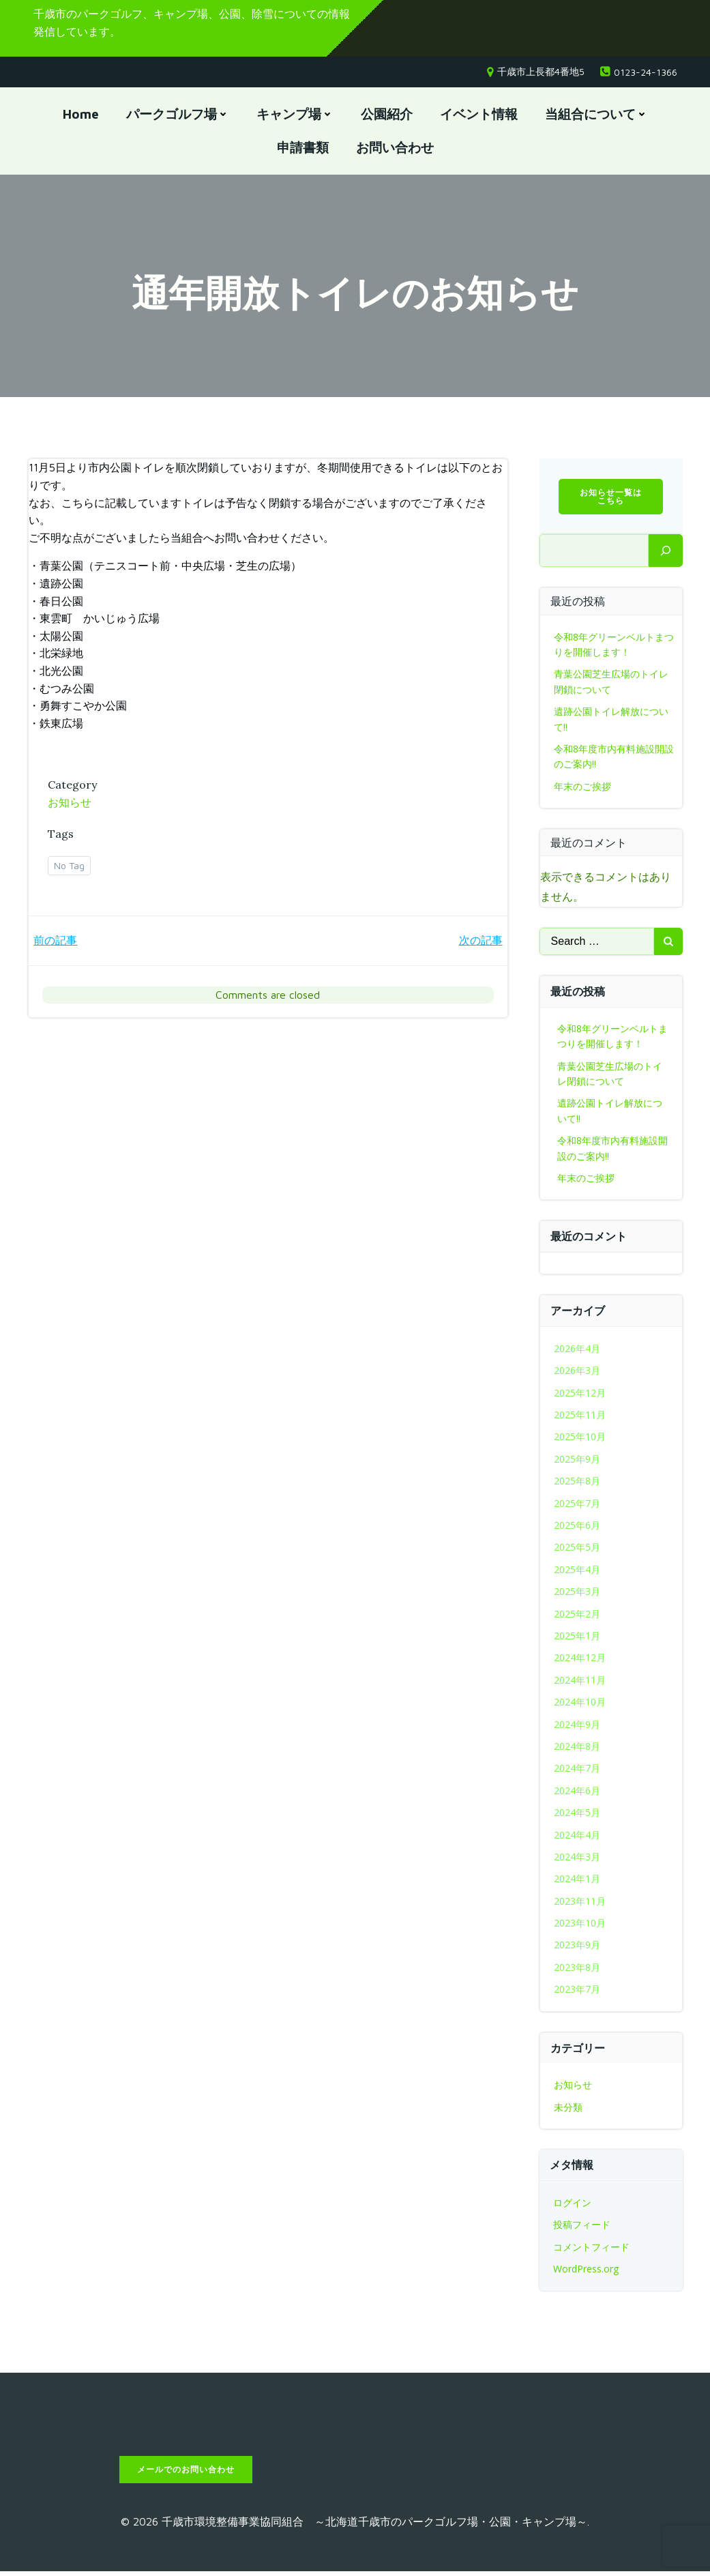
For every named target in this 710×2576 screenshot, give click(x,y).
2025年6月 (577, 1527)
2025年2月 (577, 1615)
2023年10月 (580, 1924)
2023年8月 (577, 1969)
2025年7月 (577, 1504)
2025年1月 (577, 1637)
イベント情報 (479, 114)
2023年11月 (580, 1902)
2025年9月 (577, 1460)
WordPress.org (586, 2270)
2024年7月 (577, 1769)
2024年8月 (577, 1748)
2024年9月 (577, 1725)
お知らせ (71, 804)
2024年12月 (580, 1659)
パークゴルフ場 (177, 114)
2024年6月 (577, 1791)
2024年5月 (577, 1814)
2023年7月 (577, 1991)
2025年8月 (577, 1482)
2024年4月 (577, 1836)
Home (81, 114)
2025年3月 (577, 1593)
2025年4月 (577, 1571)
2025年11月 (580, 1416)
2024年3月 (577, 1858)
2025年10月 (580, 1438)
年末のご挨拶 (582, 787)
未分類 (568, 2109)
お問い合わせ (395, 148)
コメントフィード (591, 2248)
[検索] (666, 552)
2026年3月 (577, 1372)
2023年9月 (577, 1946)
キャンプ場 (295, 114)
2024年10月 (580, 1703)
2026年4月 (577, 1350)
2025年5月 (577, 1548)
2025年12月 (580, 1394)
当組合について (596, 114)
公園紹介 (387, 114)
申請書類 (303, 148)
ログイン (572, 2204)
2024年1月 (577, 1880)
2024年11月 (580, 1681)
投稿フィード (581, 2226)
